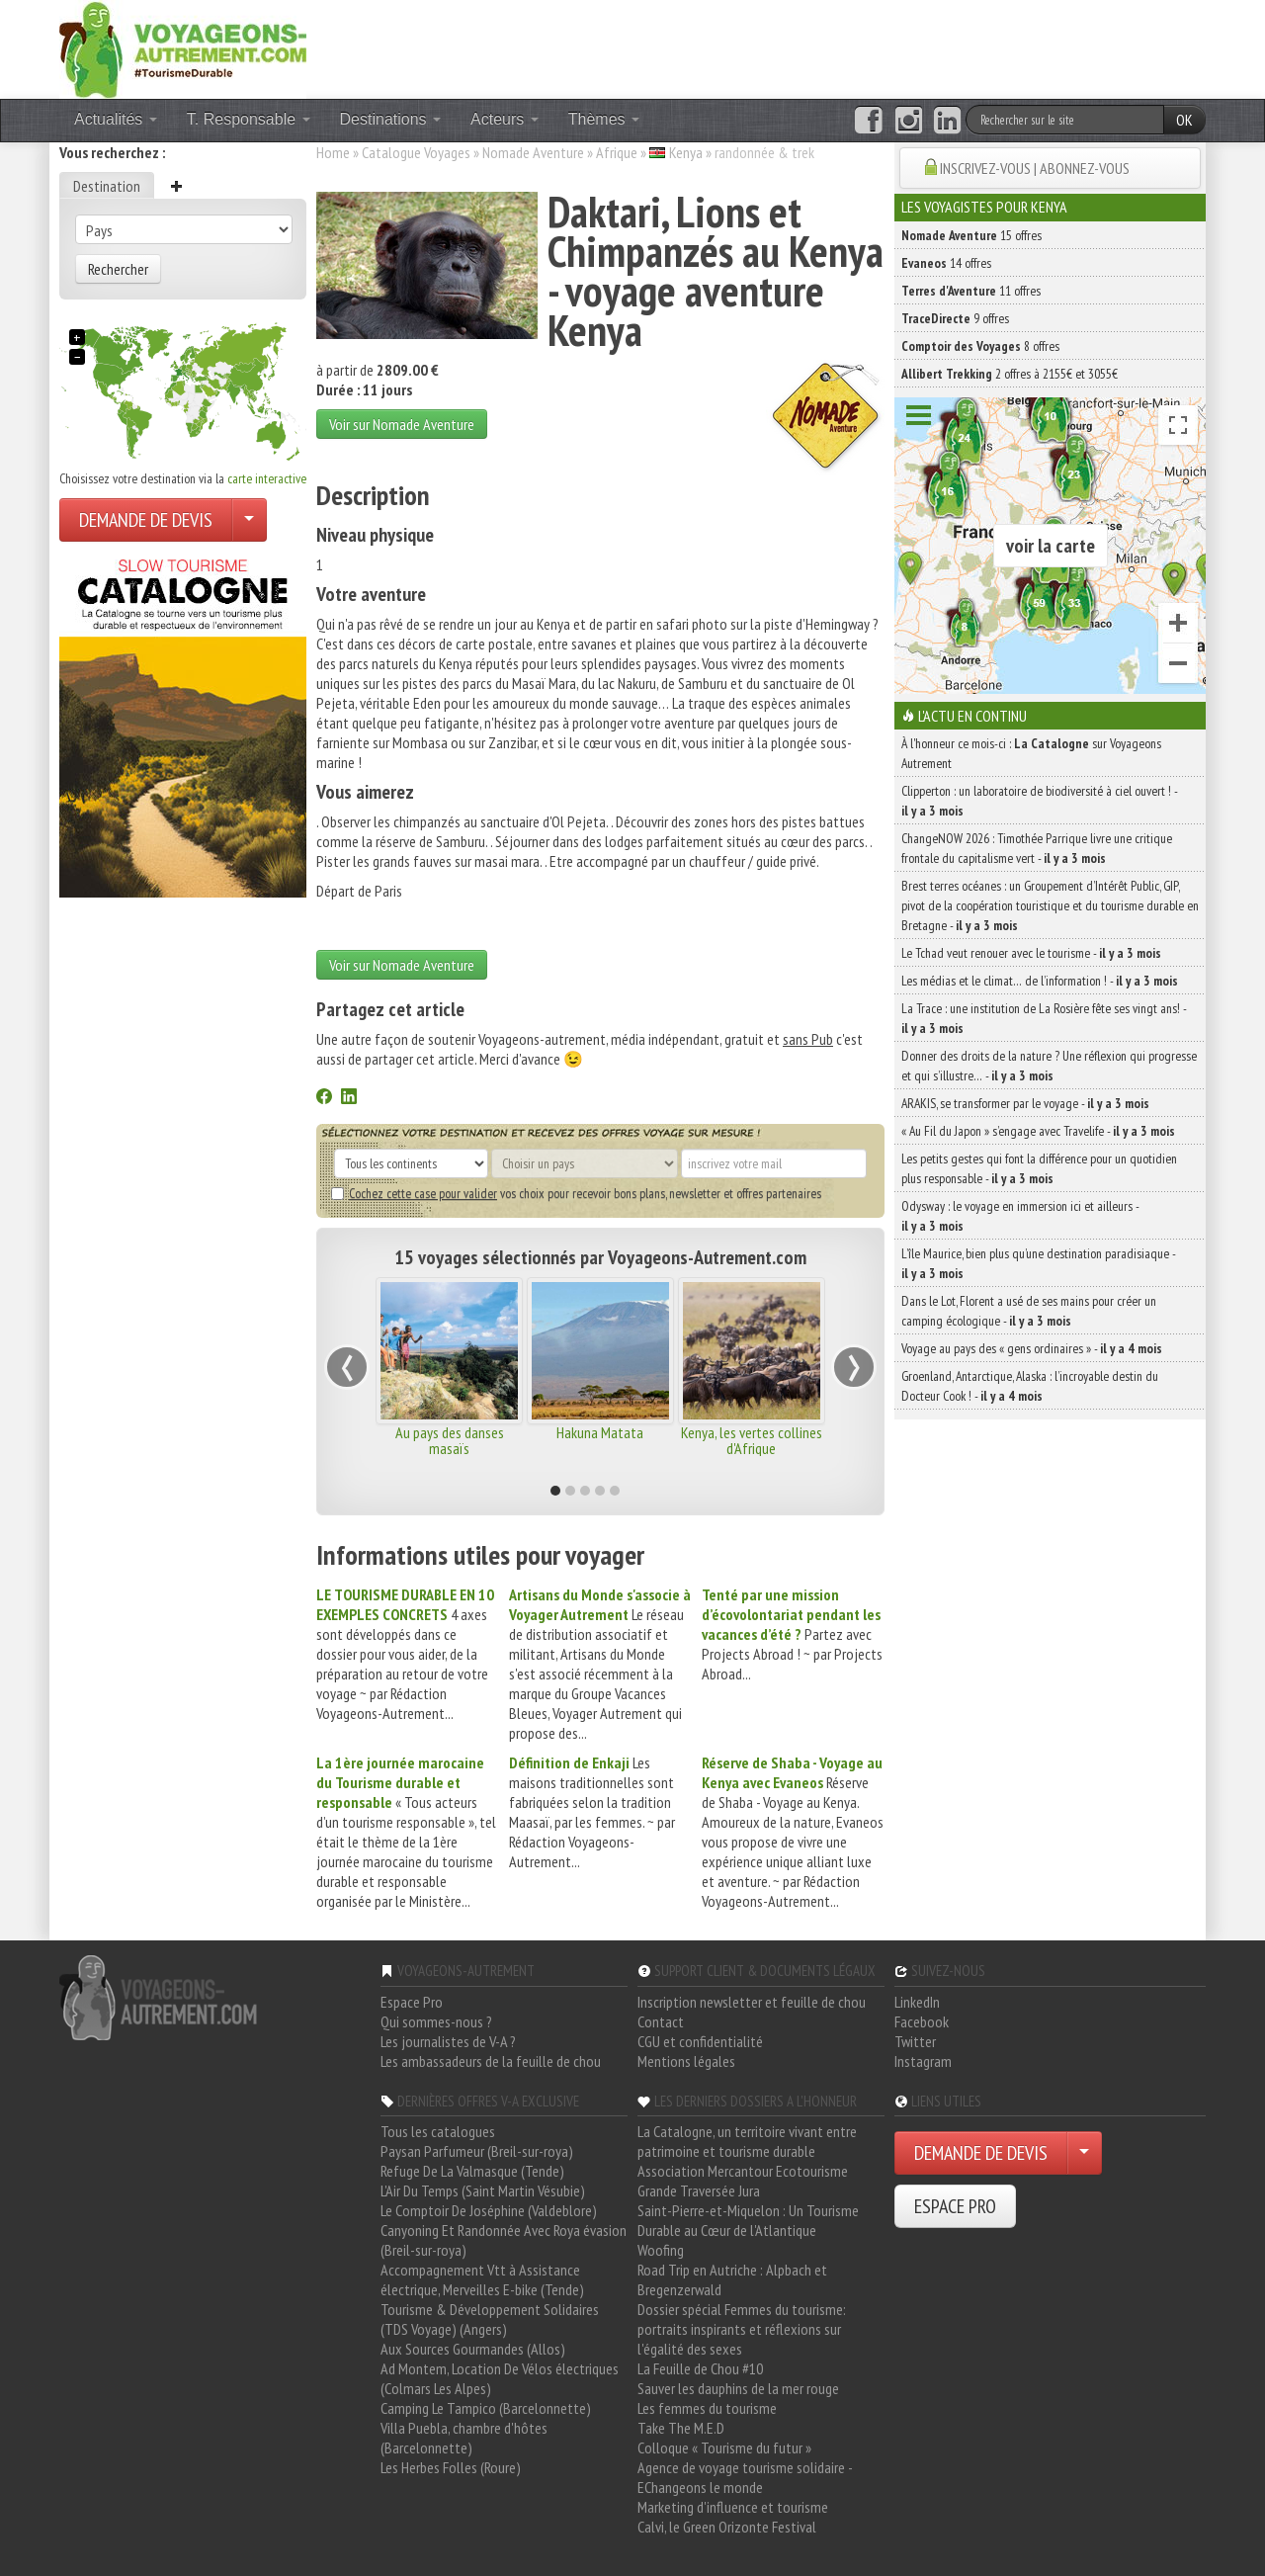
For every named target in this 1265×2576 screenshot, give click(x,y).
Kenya (686, 152)
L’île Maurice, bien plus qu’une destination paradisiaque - (1038, 1263)
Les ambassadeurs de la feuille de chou (490, 2061)
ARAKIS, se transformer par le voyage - (1025, 1103)
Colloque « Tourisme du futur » (724, 2447)
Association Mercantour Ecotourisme (742, 2171)
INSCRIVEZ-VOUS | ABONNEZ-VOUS (1035, 168)
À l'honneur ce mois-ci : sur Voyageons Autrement (1031, 753)
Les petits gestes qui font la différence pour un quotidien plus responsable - (1039, 1168)
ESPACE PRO (955, 2206)
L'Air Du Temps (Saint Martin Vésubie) (482, 2190)
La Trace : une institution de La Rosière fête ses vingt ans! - (1043, 1018)
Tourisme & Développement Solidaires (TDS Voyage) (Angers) (489, 2319)
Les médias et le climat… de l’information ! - (1039, 980)
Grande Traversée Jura (698, 2190)
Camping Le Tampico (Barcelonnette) (485, 2408)
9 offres (955, 318)
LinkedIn (917, 2002)
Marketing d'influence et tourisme (732, 2507)
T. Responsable (248, 119)
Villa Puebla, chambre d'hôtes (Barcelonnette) (464, 2437)
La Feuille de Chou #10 (700, 2368)
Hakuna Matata (599, 1432)
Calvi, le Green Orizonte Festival (726, 2526)
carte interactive (266, 478)
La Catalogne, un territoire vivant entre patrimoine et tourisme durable (747, 2141)
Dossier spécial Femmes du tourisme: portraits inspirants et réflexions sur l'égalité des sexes (741, 2329)
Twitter (915, 2041)
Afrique (616, 152)
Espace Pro (411, 2002)
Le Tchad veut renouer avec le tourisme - (1031, 953)
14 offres (946, 263)
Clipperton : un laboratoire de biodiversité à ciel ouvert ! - (1039, 800)
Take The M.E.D (680, 2428)
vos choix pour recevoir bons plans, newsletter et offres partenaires (576, 1193)
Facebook (921, 2021)
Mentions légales (686, 2061)
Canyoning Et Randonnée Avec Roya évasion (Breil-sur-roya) (503, 2240)
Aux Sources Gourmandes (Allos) (472, 2349)
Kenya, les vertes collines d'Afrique (751, 1440)
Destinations (391, 119)
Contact (660, 2021)
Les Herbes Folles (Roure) (450, 2467)
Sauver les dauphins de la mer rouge (738, 2388)
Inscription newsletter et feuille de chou (751, 2002)
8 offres (980, 346)
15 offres (971, 235)
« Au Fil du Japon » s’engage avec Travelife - (1038, 1131)
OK (1184, 119)
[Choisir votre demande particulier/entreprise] (249, 520)
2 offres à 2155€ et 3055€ (1009, 374)
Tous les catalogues (437, 2131)
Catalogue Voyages (416, 152)
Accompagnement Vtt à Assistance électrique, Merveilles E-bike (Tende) (482, 2279)
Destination (106, 186)
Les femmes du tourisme (707, 2408)
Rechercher (118, 269)
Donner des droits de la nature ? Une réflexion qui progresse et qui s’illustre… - (1049, 1065)
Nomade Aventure (533, 152)
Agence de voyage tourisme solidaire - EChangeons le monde (744, 2477)
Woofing (660, 2250)
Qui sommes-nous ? (436, 2021)
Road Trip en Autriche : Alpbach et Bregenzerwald (732, 2279)
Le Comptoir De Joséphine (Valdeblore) (488, 2210)
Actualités (115, 119)
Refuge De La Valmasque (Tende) (472, 2171)
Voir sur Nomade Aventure (401, 424)
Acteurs (504, 119)
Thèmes (603, 119)
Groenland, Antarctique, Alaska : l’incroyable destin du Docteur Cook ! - (1029, 1386)
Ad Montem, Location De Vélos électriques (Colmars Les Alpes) (499, 2378)
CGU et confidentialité (700, 2041)
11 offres (971, 291)
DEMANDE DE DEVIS (145, 520)
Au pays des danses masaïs (449, 1440)
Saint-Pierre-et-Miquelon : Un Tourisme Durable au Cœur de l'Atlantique (748, 2220)
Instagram (923, 2061)
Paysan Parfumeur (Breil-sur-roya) (476, 2151)
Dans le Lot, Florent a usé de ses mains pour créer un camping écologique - (1028, 1311)
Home (333, 152)
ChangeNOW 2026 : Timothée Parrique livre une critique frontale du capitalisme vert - (1036, 848)
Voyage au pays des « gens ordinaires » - (1031, 1348)
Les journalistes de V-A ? (448, 2041)
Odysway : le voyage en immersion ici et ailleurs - (1019, 1216)
